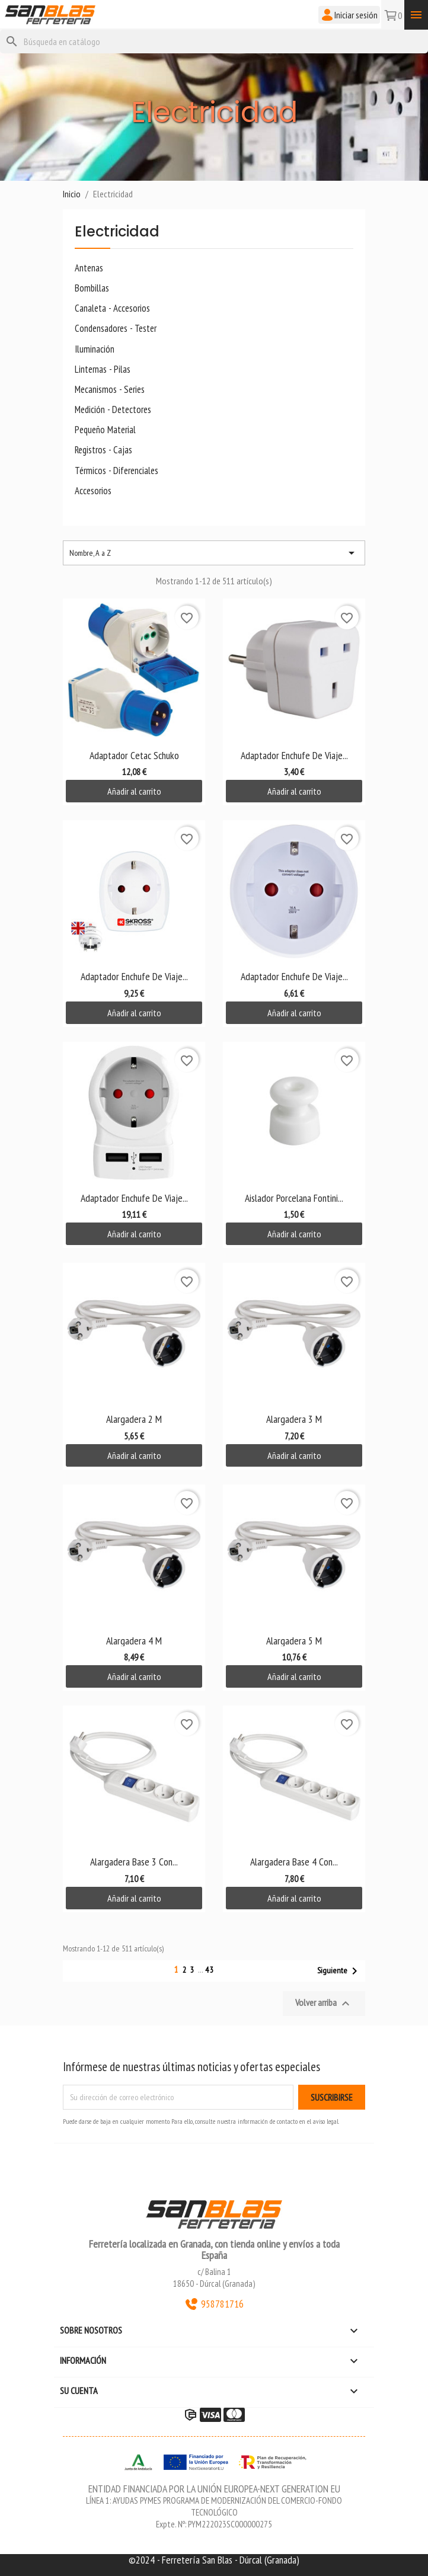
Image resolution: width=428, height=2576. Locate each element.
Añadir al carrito (134, 791)
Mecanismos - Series (110, 389)
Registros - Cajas (103, 450)
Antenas (89, 268)
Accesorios (93, 491)
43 (210, 1969)
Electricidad (117, 232)
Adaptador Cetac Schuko (134, 755)
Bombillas (92, 288)
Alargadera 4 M (134, 1640)
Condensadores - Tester (115, 328)
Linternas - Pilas (102, 369)
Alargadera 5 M (294, 1640)
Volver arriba (324, 2003)
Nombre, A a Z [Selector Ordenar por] (214, 553)
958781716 (214, 2304)
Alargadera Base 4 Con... (294, 1861)
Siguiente (339, 1971)
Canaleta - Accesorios (112, 308)
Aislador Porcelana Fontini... (294, 1198)
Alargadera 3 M (294, 1419)
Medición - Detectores (113, 410)
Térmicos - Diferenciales (116, 471)
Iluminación (94, 349)
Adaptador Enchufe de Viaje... (294, 755)
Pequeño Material (105, 430)
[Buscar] (214, 41)
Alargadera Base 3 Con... (134, 1861)
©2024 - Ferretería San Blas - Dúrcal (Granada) (214, 2560)
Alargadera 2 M (134, 1419)
